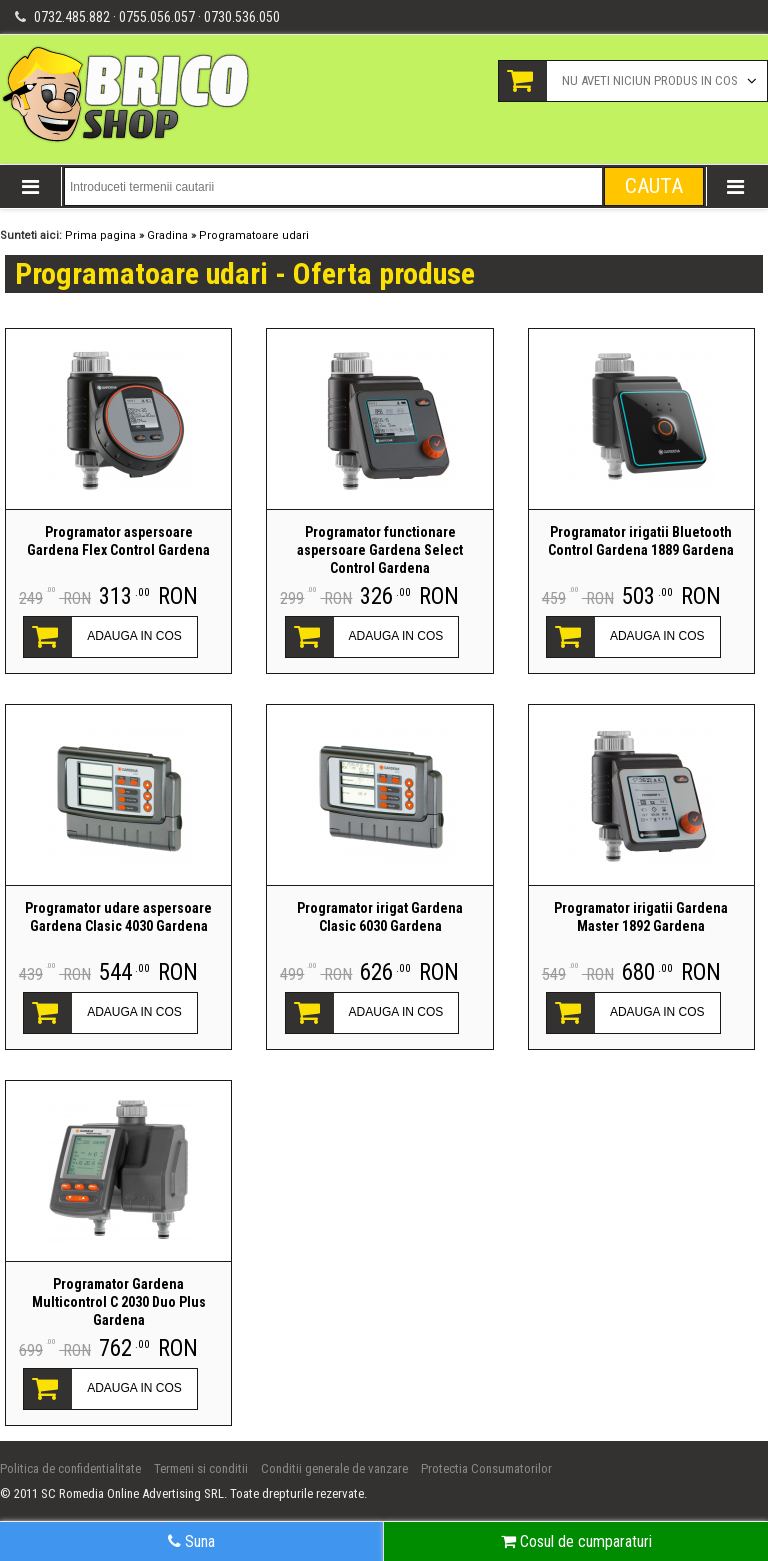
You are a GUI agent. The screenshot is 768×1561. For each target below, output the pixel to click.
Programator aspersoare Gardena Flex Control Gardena (118, 541)
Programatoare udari (254, 235)
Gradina (167, 235)
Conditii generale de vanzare (334, 1468)
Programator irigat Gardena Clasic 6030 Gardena (380, 917)
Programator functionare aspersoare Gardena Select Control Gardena (380, 550)
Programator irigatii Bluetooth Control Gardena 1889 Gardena (641, 541)
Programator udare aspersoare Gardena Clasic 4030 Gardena (118, 917)
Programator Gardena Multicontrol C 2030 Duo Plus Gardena (119, 1302)
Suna (191, 1541)
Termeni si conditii (201, 1468)
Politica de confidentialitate (70, 1468)
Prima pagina (100, 235)
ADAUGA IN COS (134, 636)
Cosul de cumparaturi (576, 1541)
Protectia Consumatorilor (486, 1468)
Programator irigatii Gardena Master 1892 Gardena (641, 917)
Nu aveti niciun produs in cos (650, 80)
